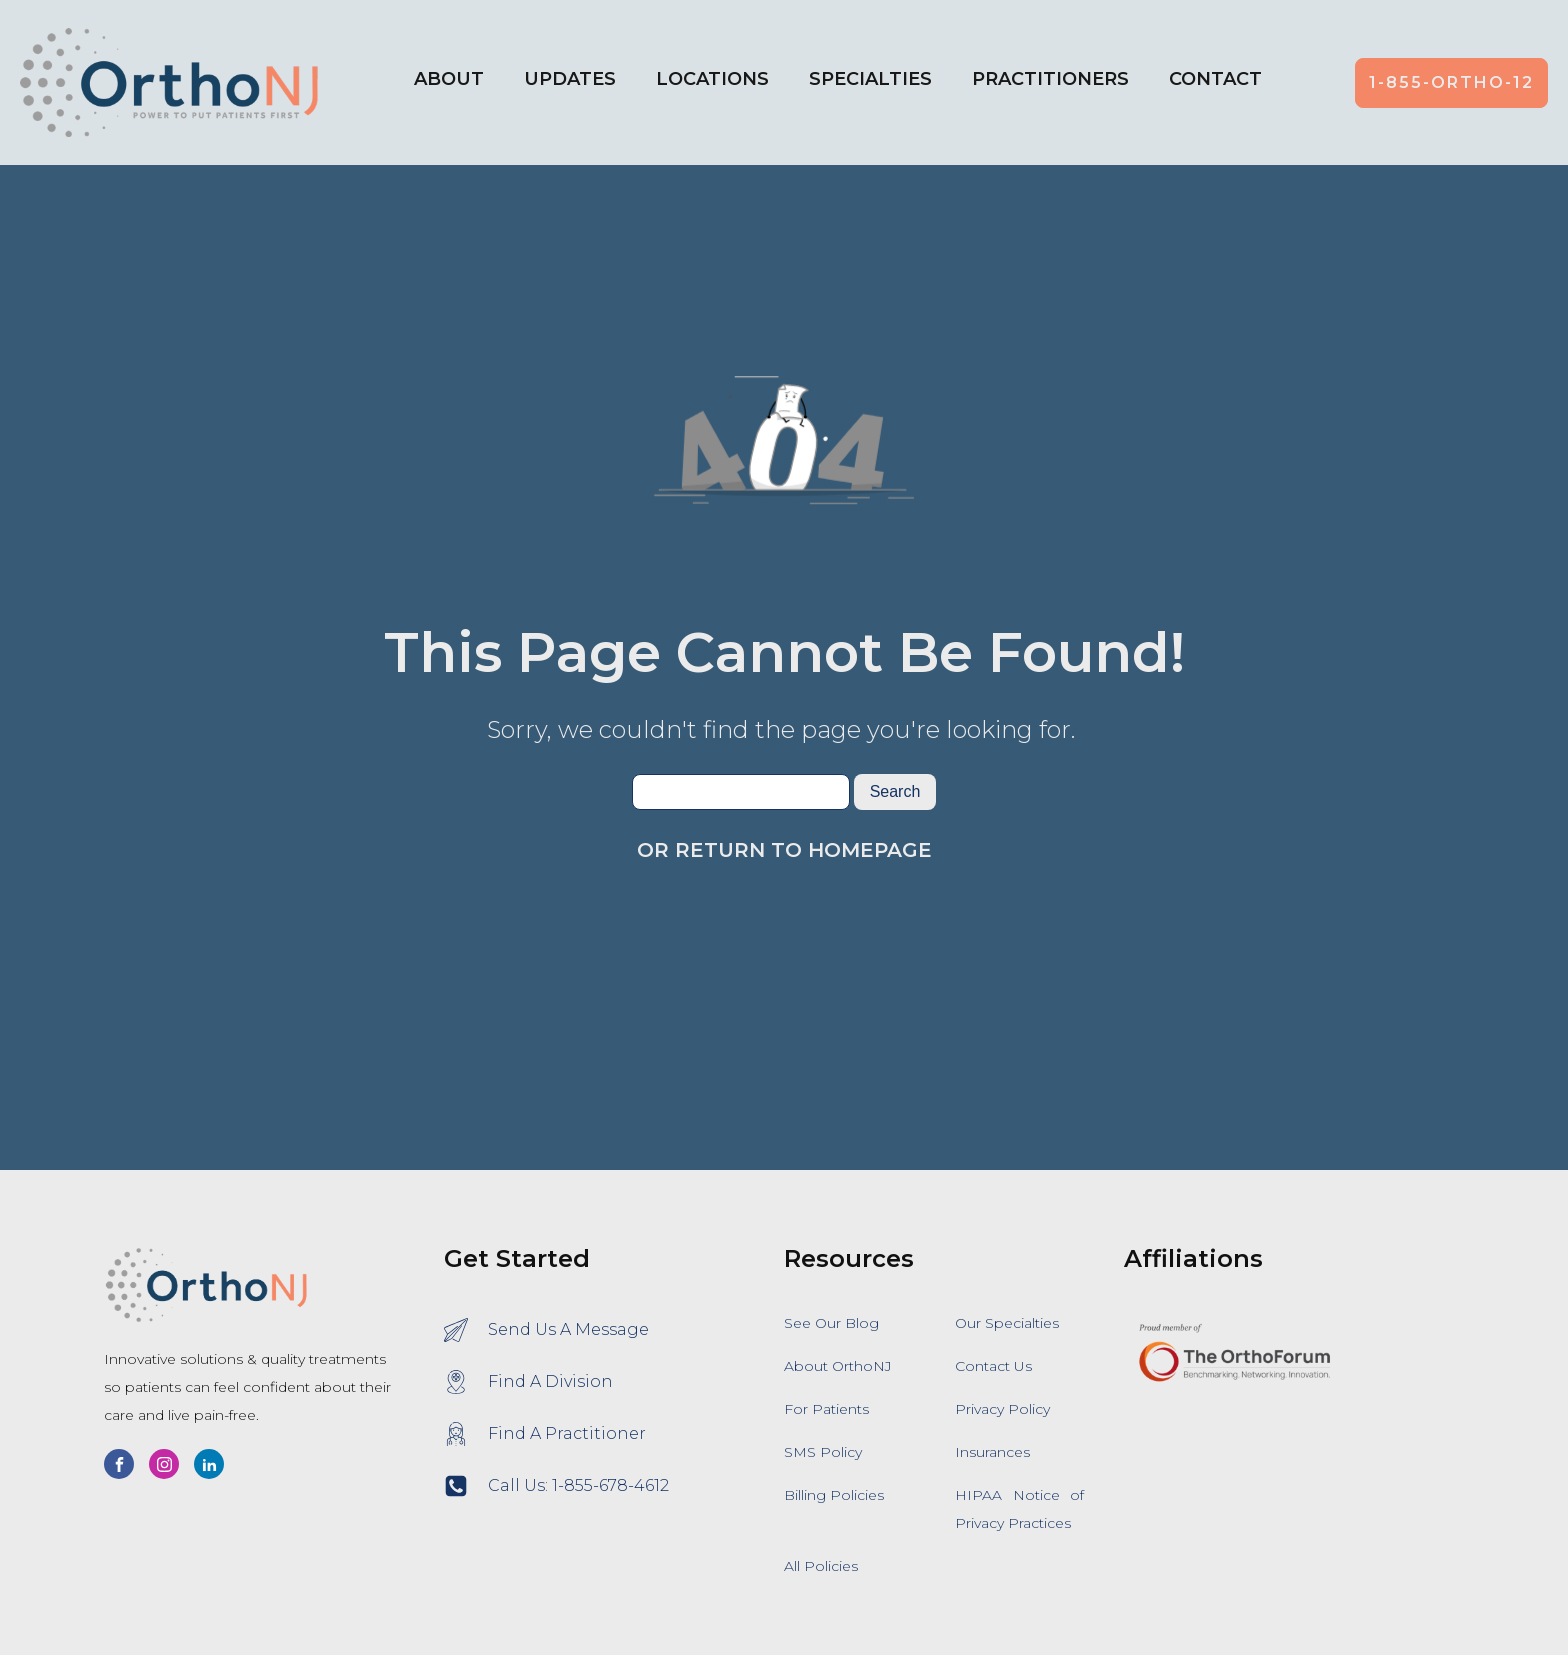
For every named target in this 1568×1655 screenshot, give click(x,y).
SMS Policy (823, 1452)
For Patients (826, 1409)
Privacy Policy (1002, 1409)
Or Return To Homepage (784, 850)
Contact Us (993, 1366)
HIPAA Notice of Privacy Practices (1019, 1509)
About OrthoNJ (838, 1366)
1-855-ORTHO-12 (1451, 82)
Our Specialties (1007, 1323)
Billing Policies (834, 1495)
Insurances (992, 1452)
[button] (712, 83)
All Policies (821, 1566)
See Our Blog (831, 1323)
